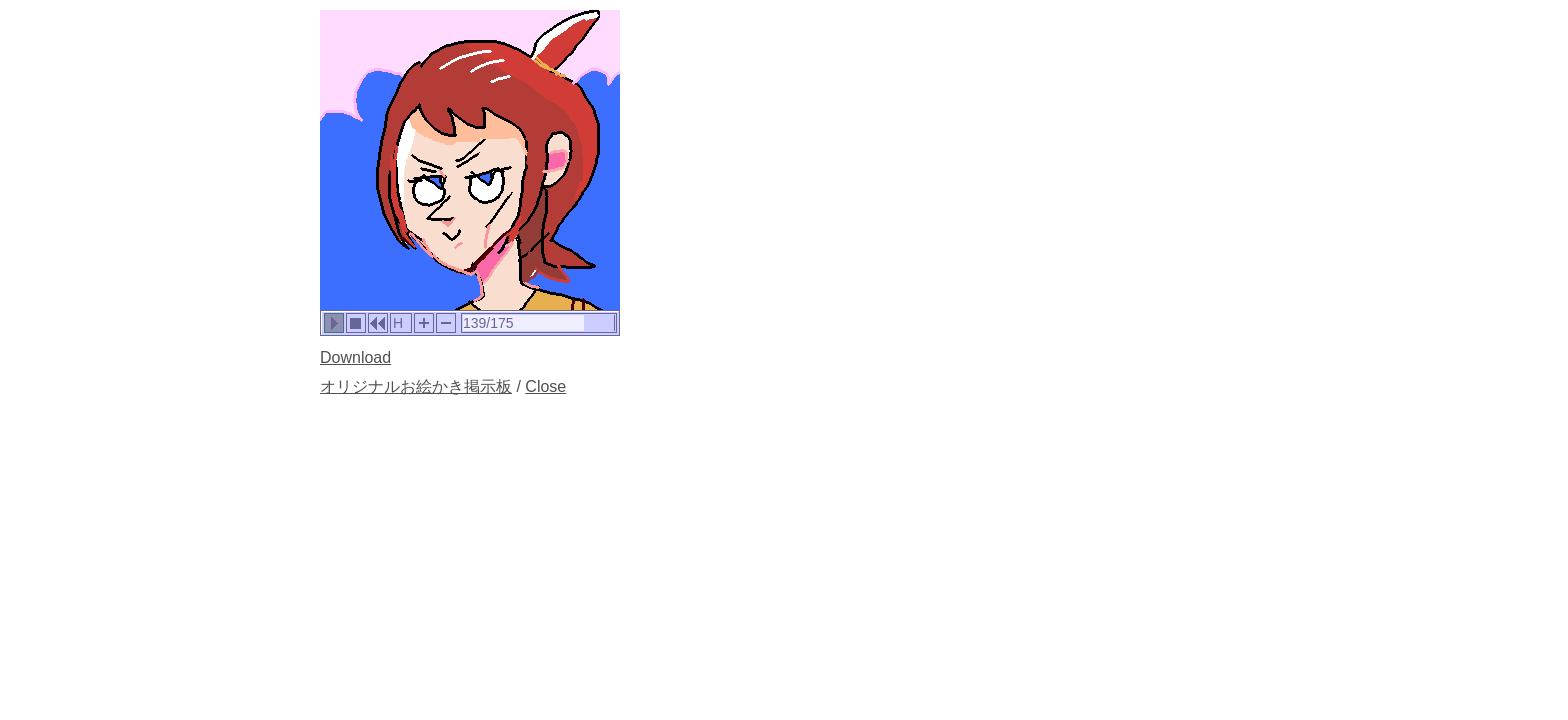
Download (355, 357)
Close (545, 386)
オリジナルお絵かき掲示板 (416, 386)
